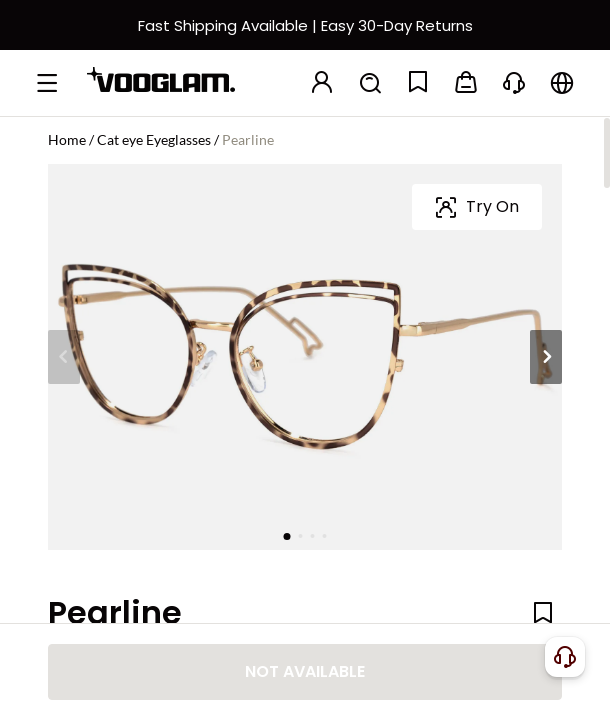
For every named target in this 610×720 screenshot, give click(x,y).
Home (67, 139)
